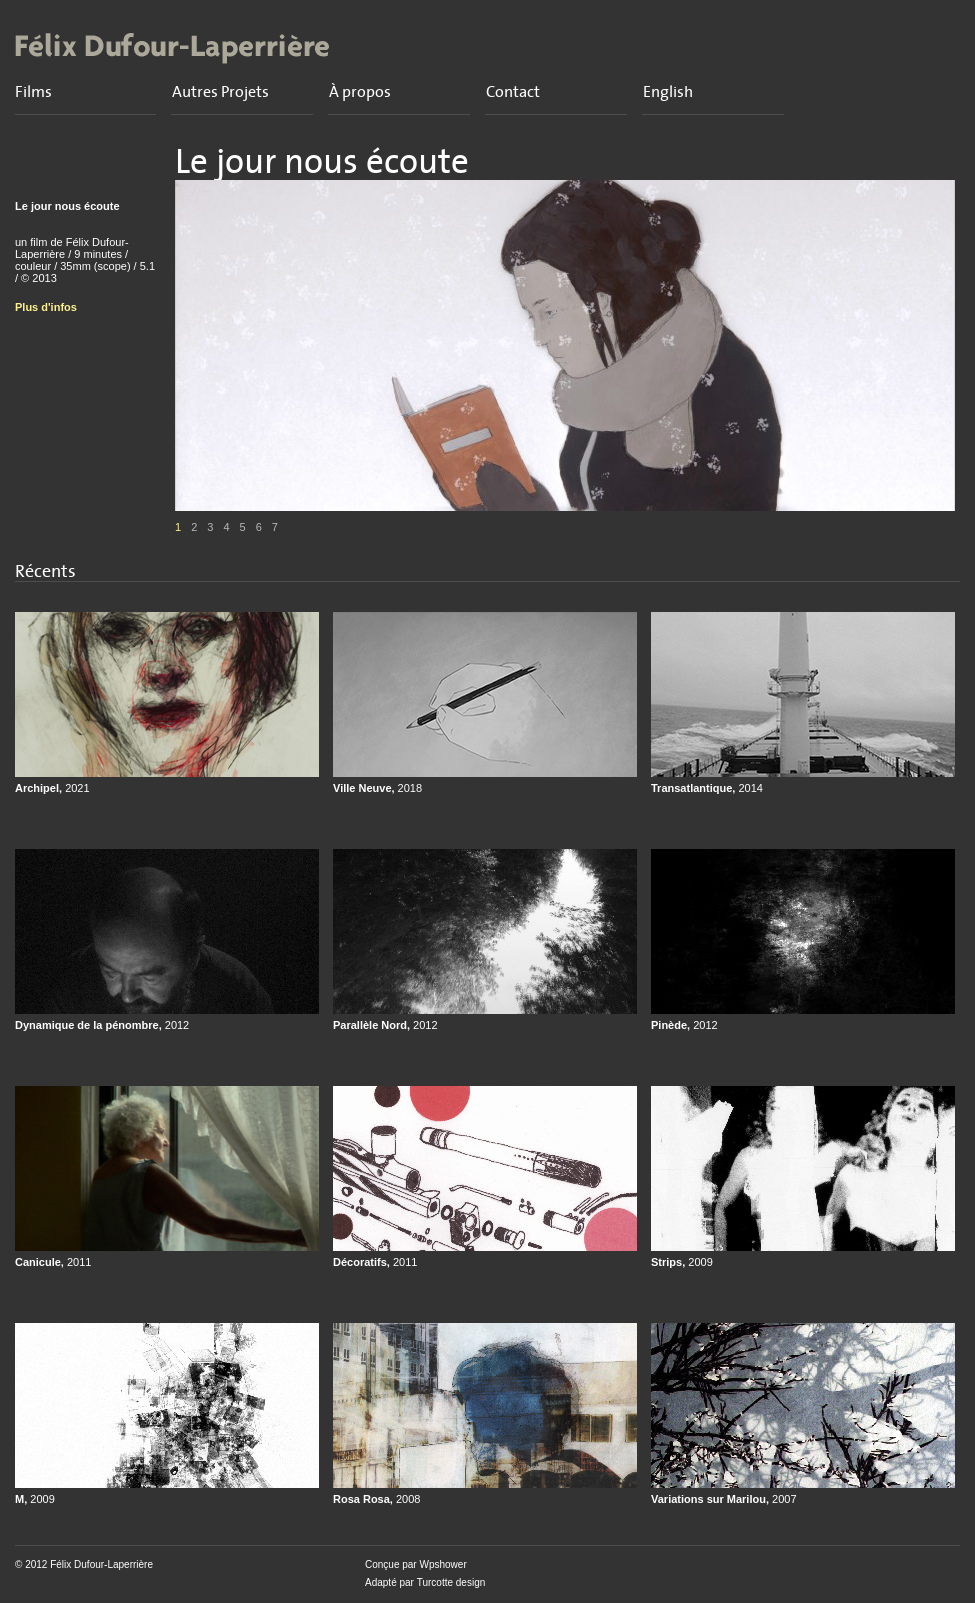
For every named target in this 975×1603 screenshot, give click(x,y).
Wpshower (442, 1564)
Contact (513, 92)
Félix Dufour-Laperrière (101, 1564)
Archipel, (52, 788)
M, (35, 1499)
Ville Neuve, (377, 788)
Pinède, (684, 1025)
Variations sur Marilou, (724, 1499)
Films (33, 92)
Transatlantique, (707, 788)
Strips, (682, 1262)
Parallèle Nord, (385, 1025)
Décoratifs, (375, 1262)
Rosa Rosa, (376, 1499)
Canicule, (53, 1262)
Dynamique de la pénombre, (102, 1025)
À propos (360, 92)
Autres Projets (220, 92)
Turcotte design (451, 1582)
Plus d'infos (46, 307)
